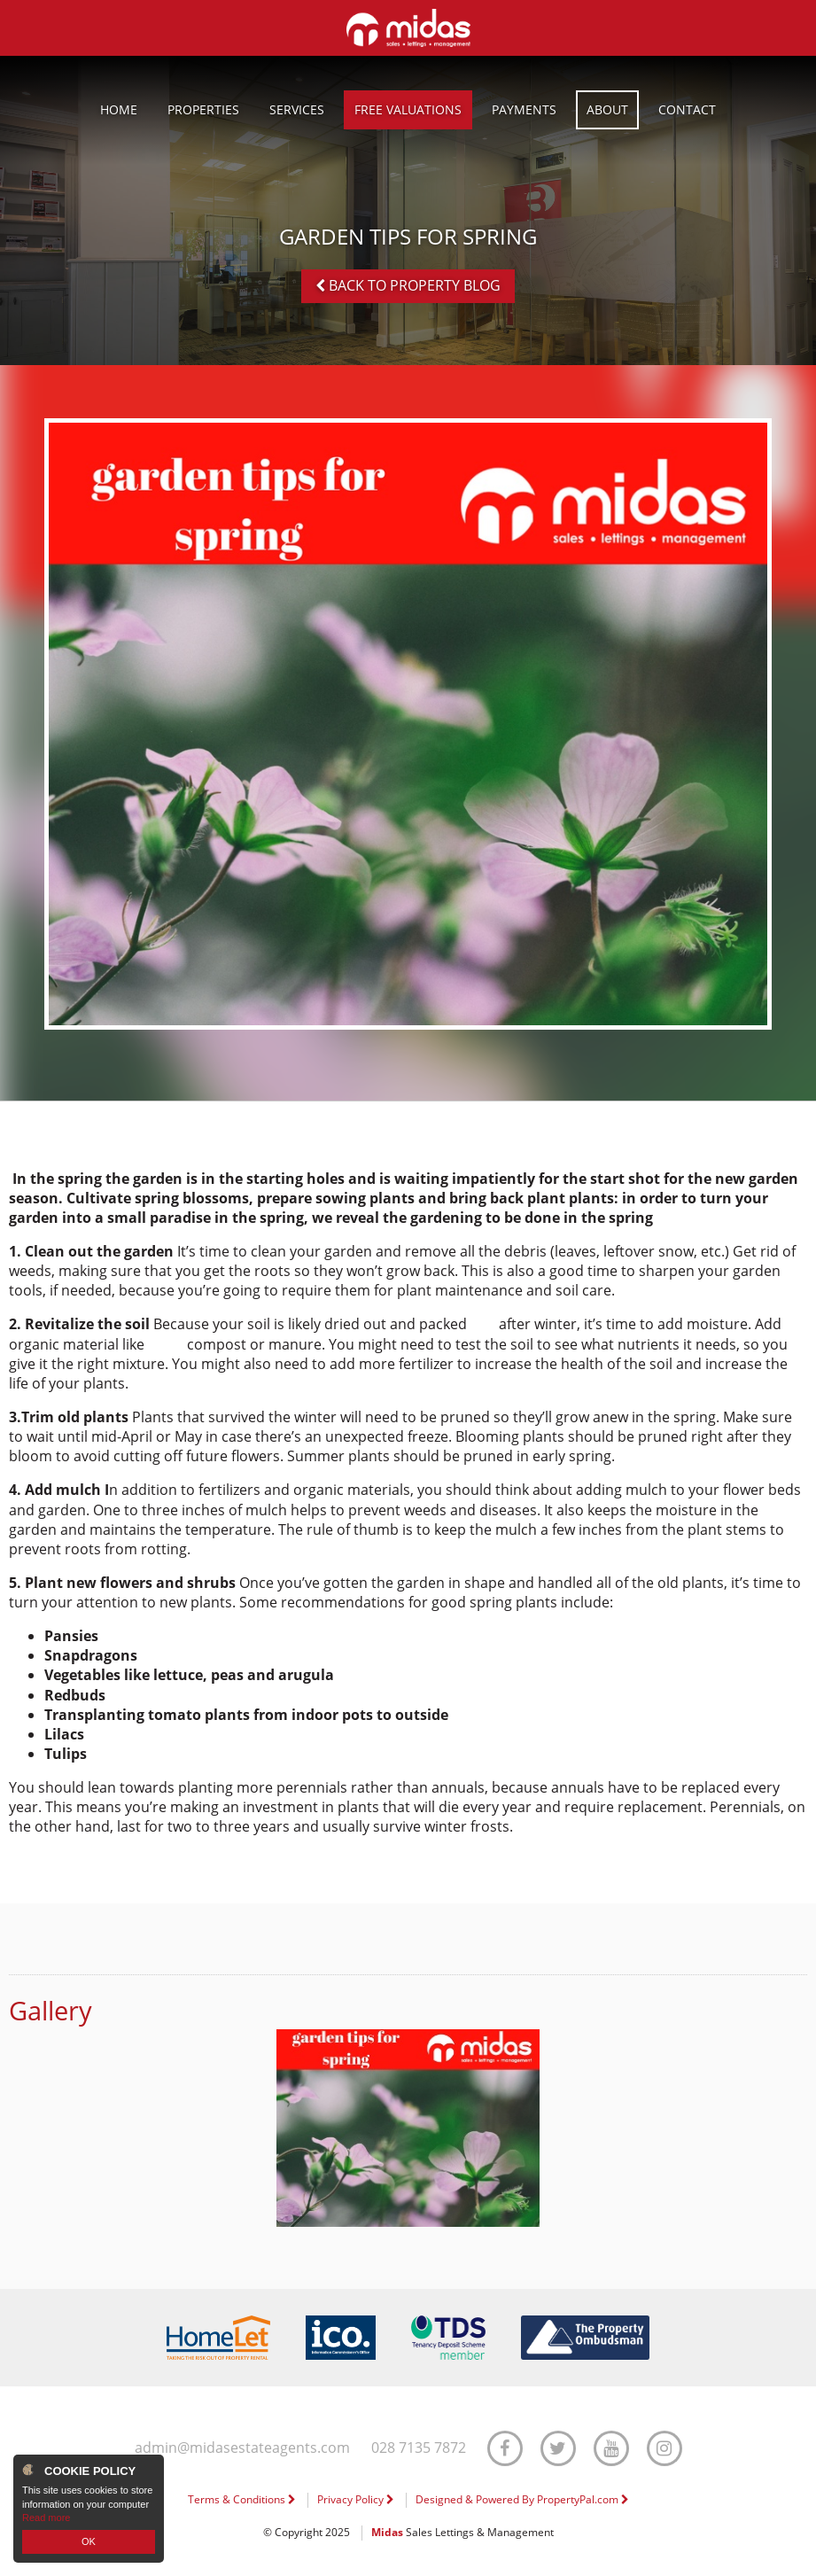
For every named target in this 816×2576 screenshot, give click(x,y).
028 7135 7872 (418, 2448)
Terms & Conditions (242, 2499)
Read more (46, 2517)
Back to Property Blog (408, 285)
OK (89, 2541)
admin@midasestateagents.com (242, 2448)
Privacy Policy (355, 2499)
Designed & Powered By (522, 2499)
